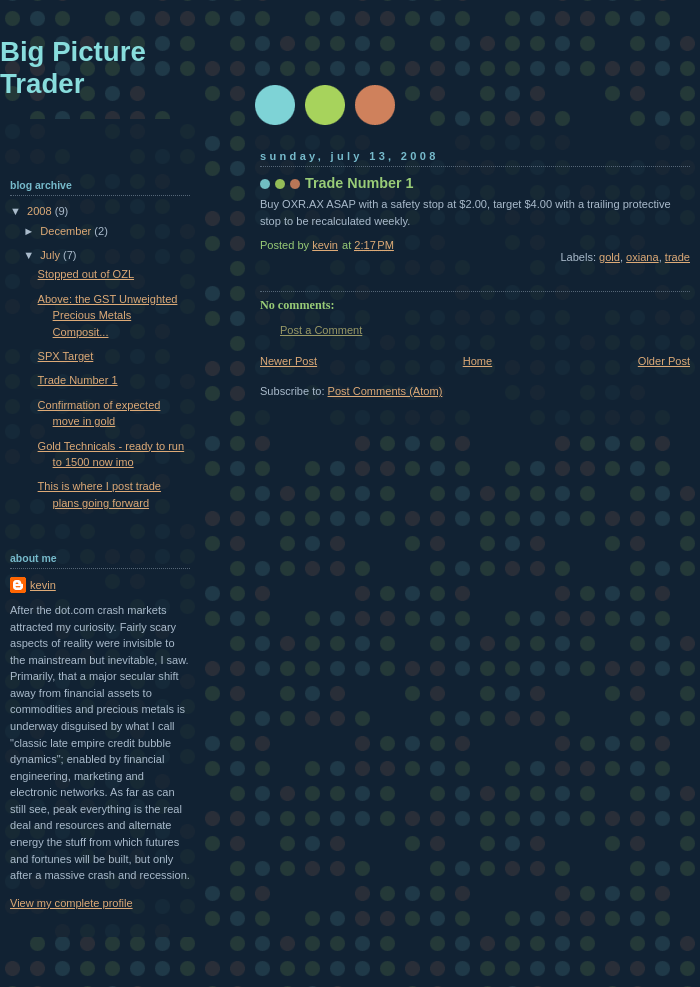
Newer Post (288, 361)
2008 (41, 211)
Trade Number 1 (78, 380)
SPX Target (66, 356)
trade (677, 257)
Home (477, 361)
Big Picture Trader (73, 67)
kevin (43, 585)
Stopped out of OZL (86, 274)
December (67, 231)
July (51, 255)
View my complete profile (71, 903)
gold (609, 257)
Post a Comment (321, 330)
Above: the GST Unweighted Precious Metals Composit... (108, 315)
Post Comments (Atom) (385, 391)
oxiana (642, 257)
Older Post (664, 361)
